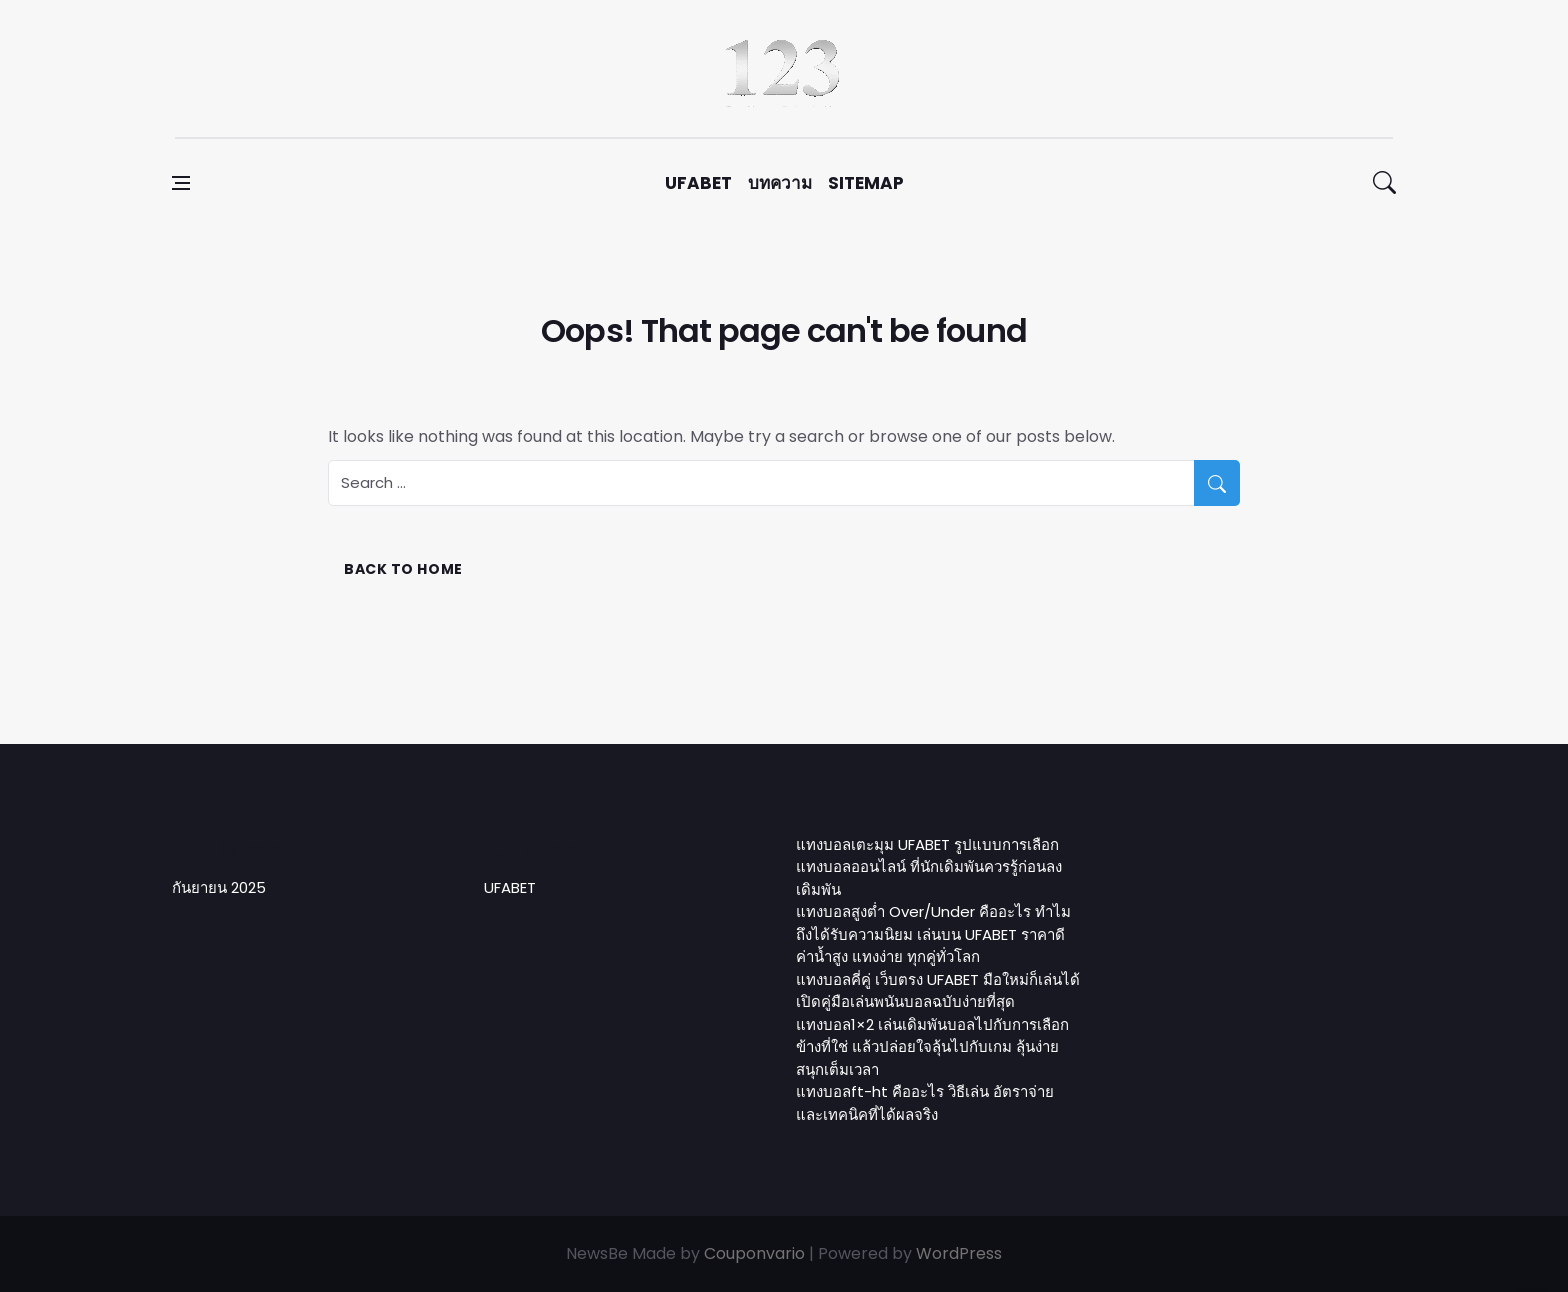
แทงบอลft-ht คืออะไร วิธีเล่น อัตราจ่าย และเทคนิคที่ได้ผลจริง (925, 1103)
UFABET (698, 183)
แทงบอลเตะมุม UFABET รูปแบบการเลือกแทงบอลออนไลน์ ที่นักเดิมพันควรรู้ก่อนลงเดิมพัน (929, 867)
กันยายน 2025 (219, 887)
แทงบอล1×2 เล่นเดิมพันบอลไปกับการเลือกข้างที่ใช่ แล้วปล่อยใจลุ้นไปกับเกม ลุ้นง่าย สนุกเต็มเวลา (932, 1047)
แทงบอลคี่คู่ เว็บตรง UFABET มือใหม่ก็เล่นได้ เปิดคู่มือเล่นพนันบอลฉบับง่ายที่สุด (938, 991)
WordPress (959, 1253)
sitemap (866, 183)
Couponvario (754, 1253)
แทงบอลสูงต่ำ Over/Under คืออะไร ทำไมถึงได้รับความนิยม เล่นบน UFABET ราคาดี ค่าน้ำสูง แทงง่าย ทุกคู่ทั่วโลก (933, 934)
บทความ (780, 183)
